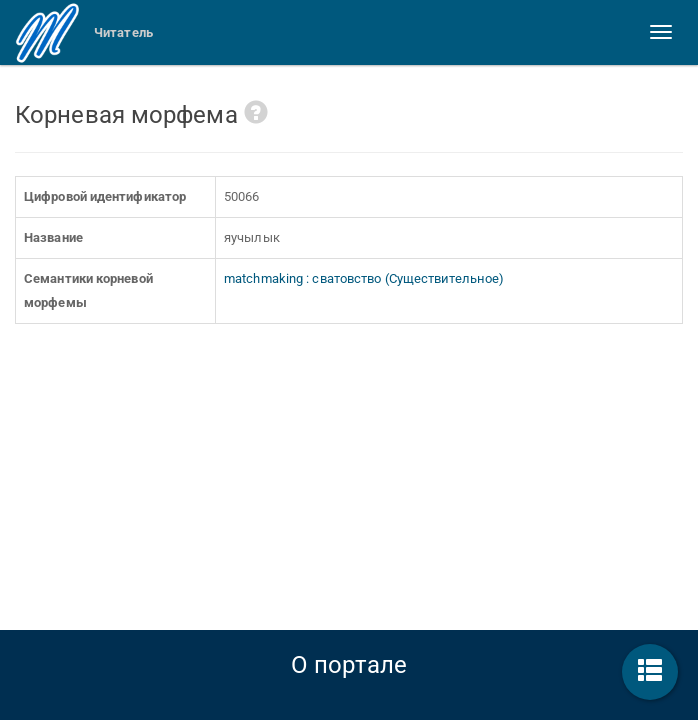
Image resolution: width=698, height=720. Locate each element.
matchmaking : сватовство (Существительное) (364, 278)
